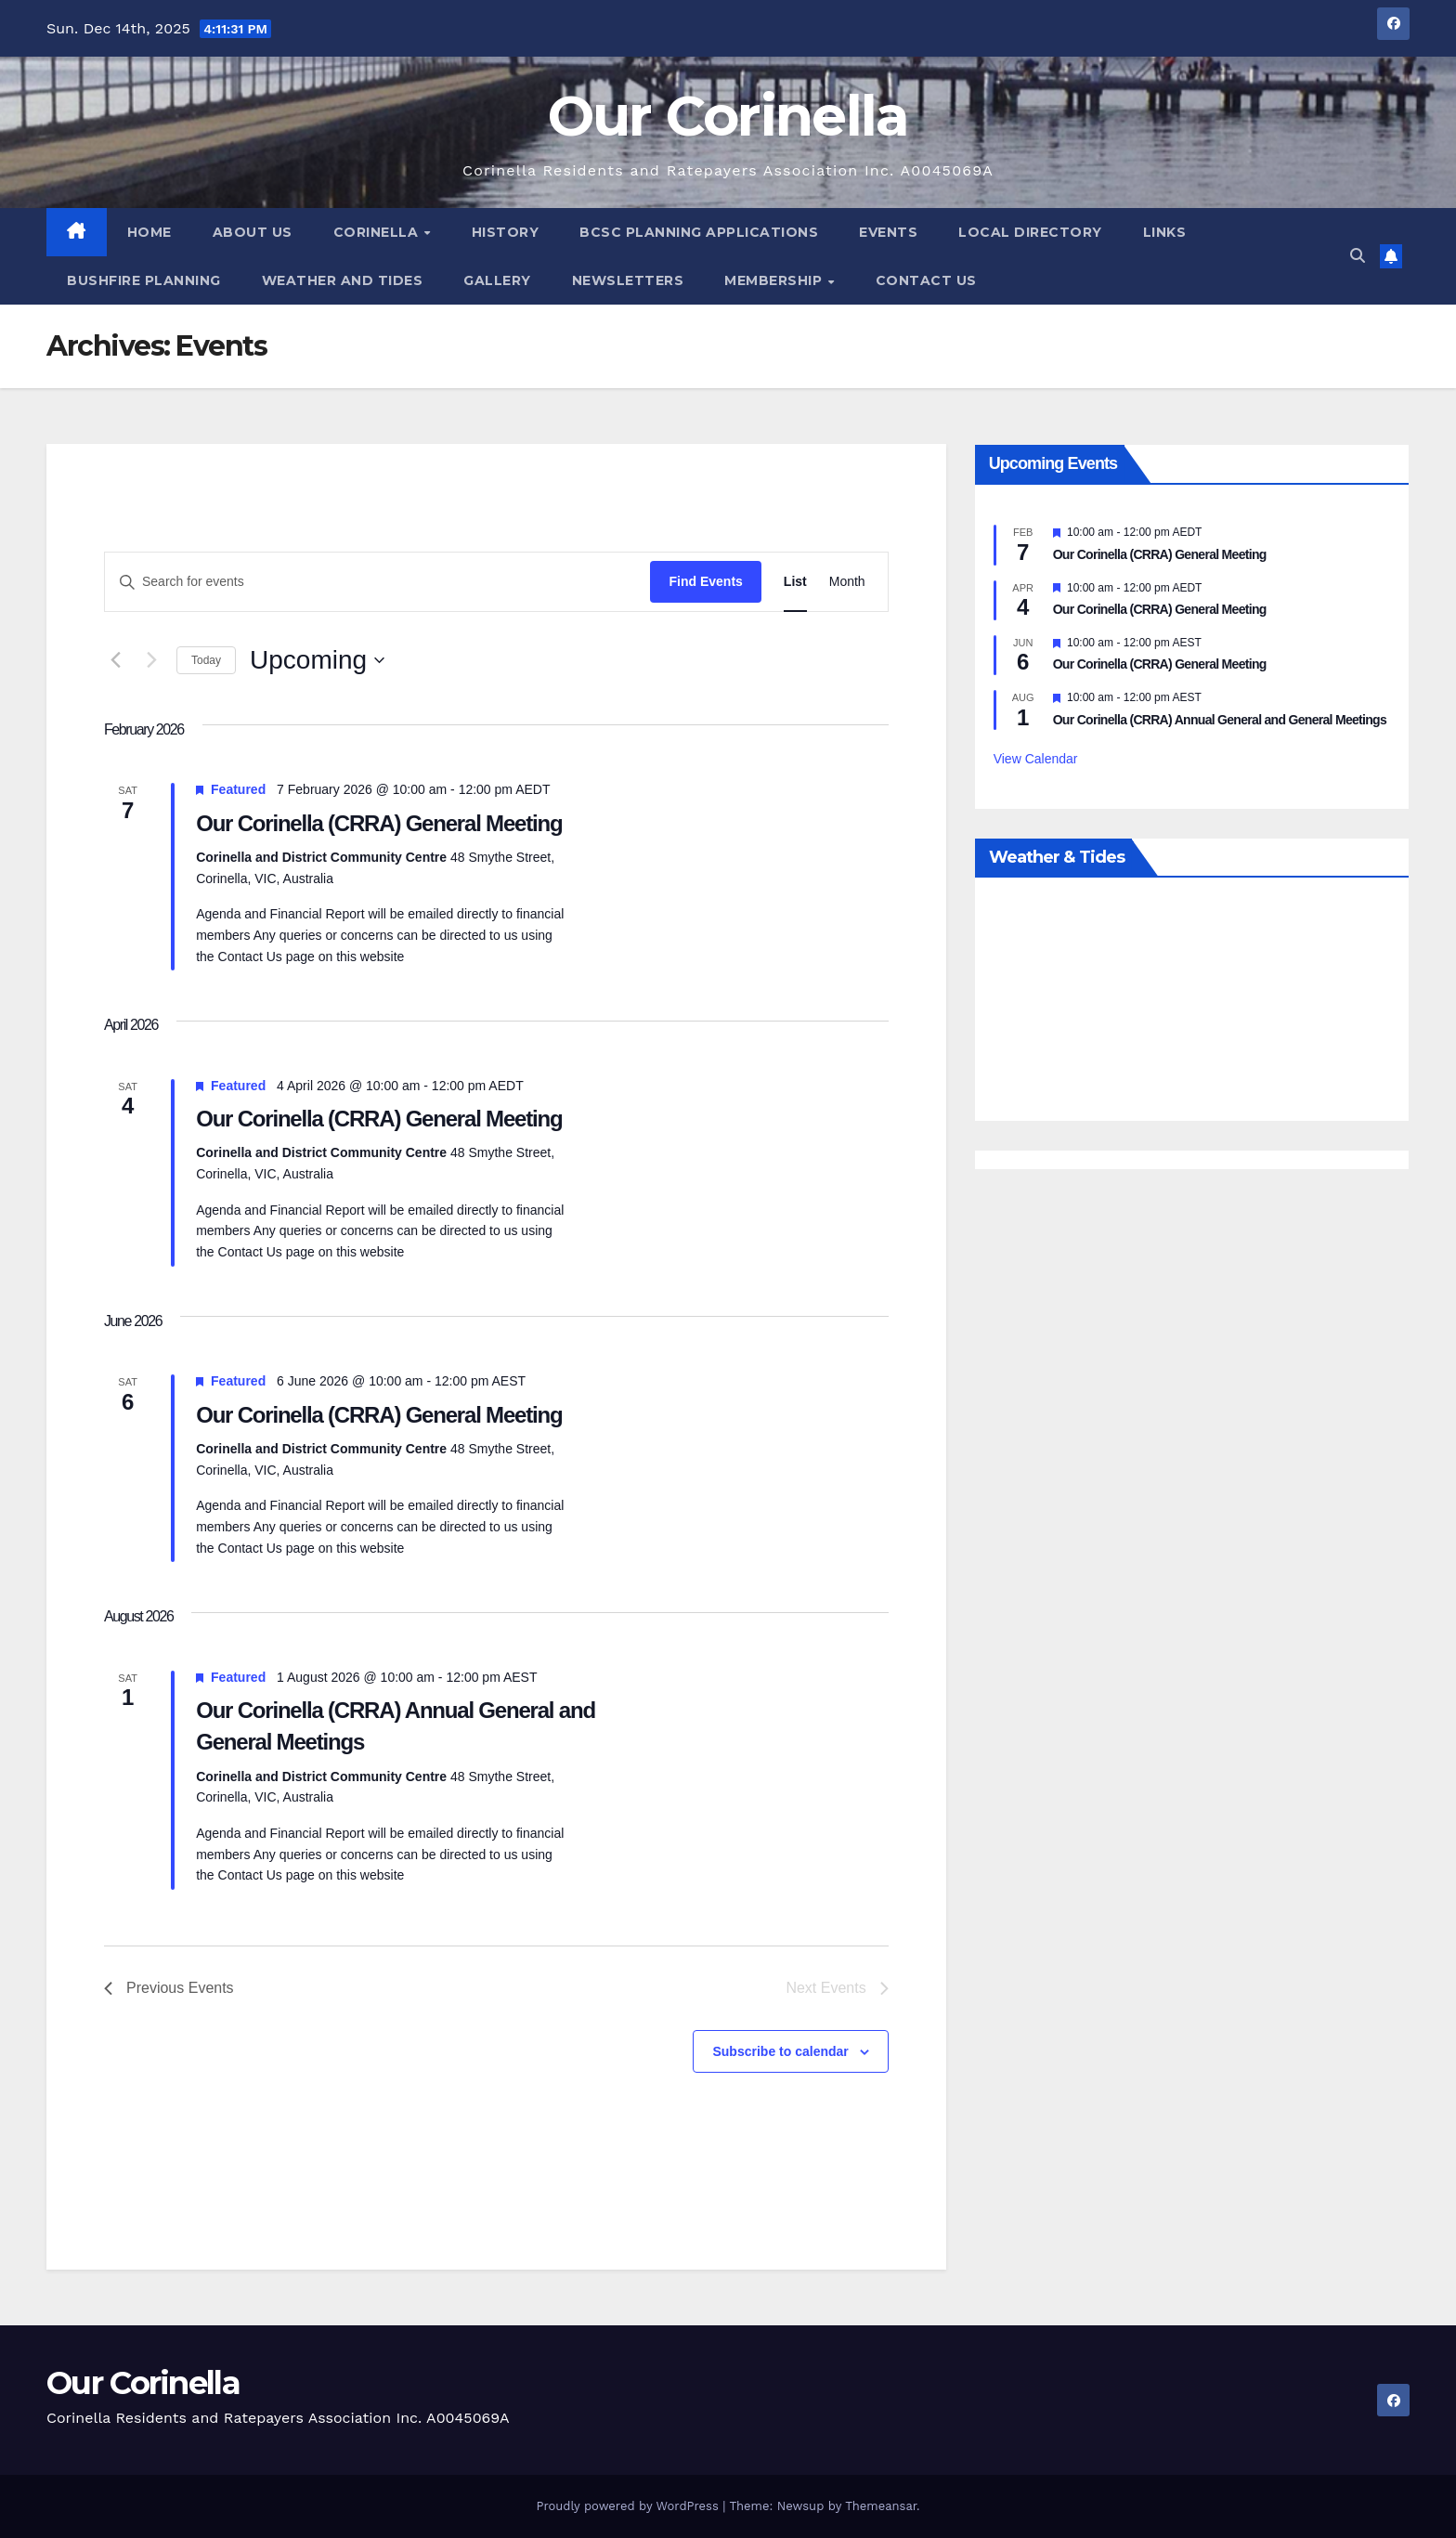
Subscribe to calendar (780, 2051)
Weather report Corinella (1192, 1102)
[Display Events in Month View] (847, 582)
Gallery (497, 280)
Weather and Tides (342, 280)
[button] (1357, 256)
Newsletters (628, 280)
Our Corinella (728, 116)
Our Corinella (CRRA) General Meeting (379, 823)
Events (888, 232)
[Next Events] (151, 660)
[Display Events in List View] (795, 582)
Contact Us (926, 280)
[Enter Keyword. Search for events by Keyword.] (377, 582)
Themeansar (880, 2506)
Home (149, 232)
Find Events (705, 581)
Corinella (377, 232)
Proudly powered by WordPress (629, 2506)
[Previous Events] (115, 660)
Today (206, 660)
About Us (252, 232)
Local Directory (1030, 232)
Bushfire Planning (144, 280)
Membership (775, 280)
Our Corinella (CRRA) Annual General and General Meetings (1219, 719)
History (506, 232)
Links (1165, 232)
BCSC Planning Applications (698, 232)
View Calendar (1036, 758)
